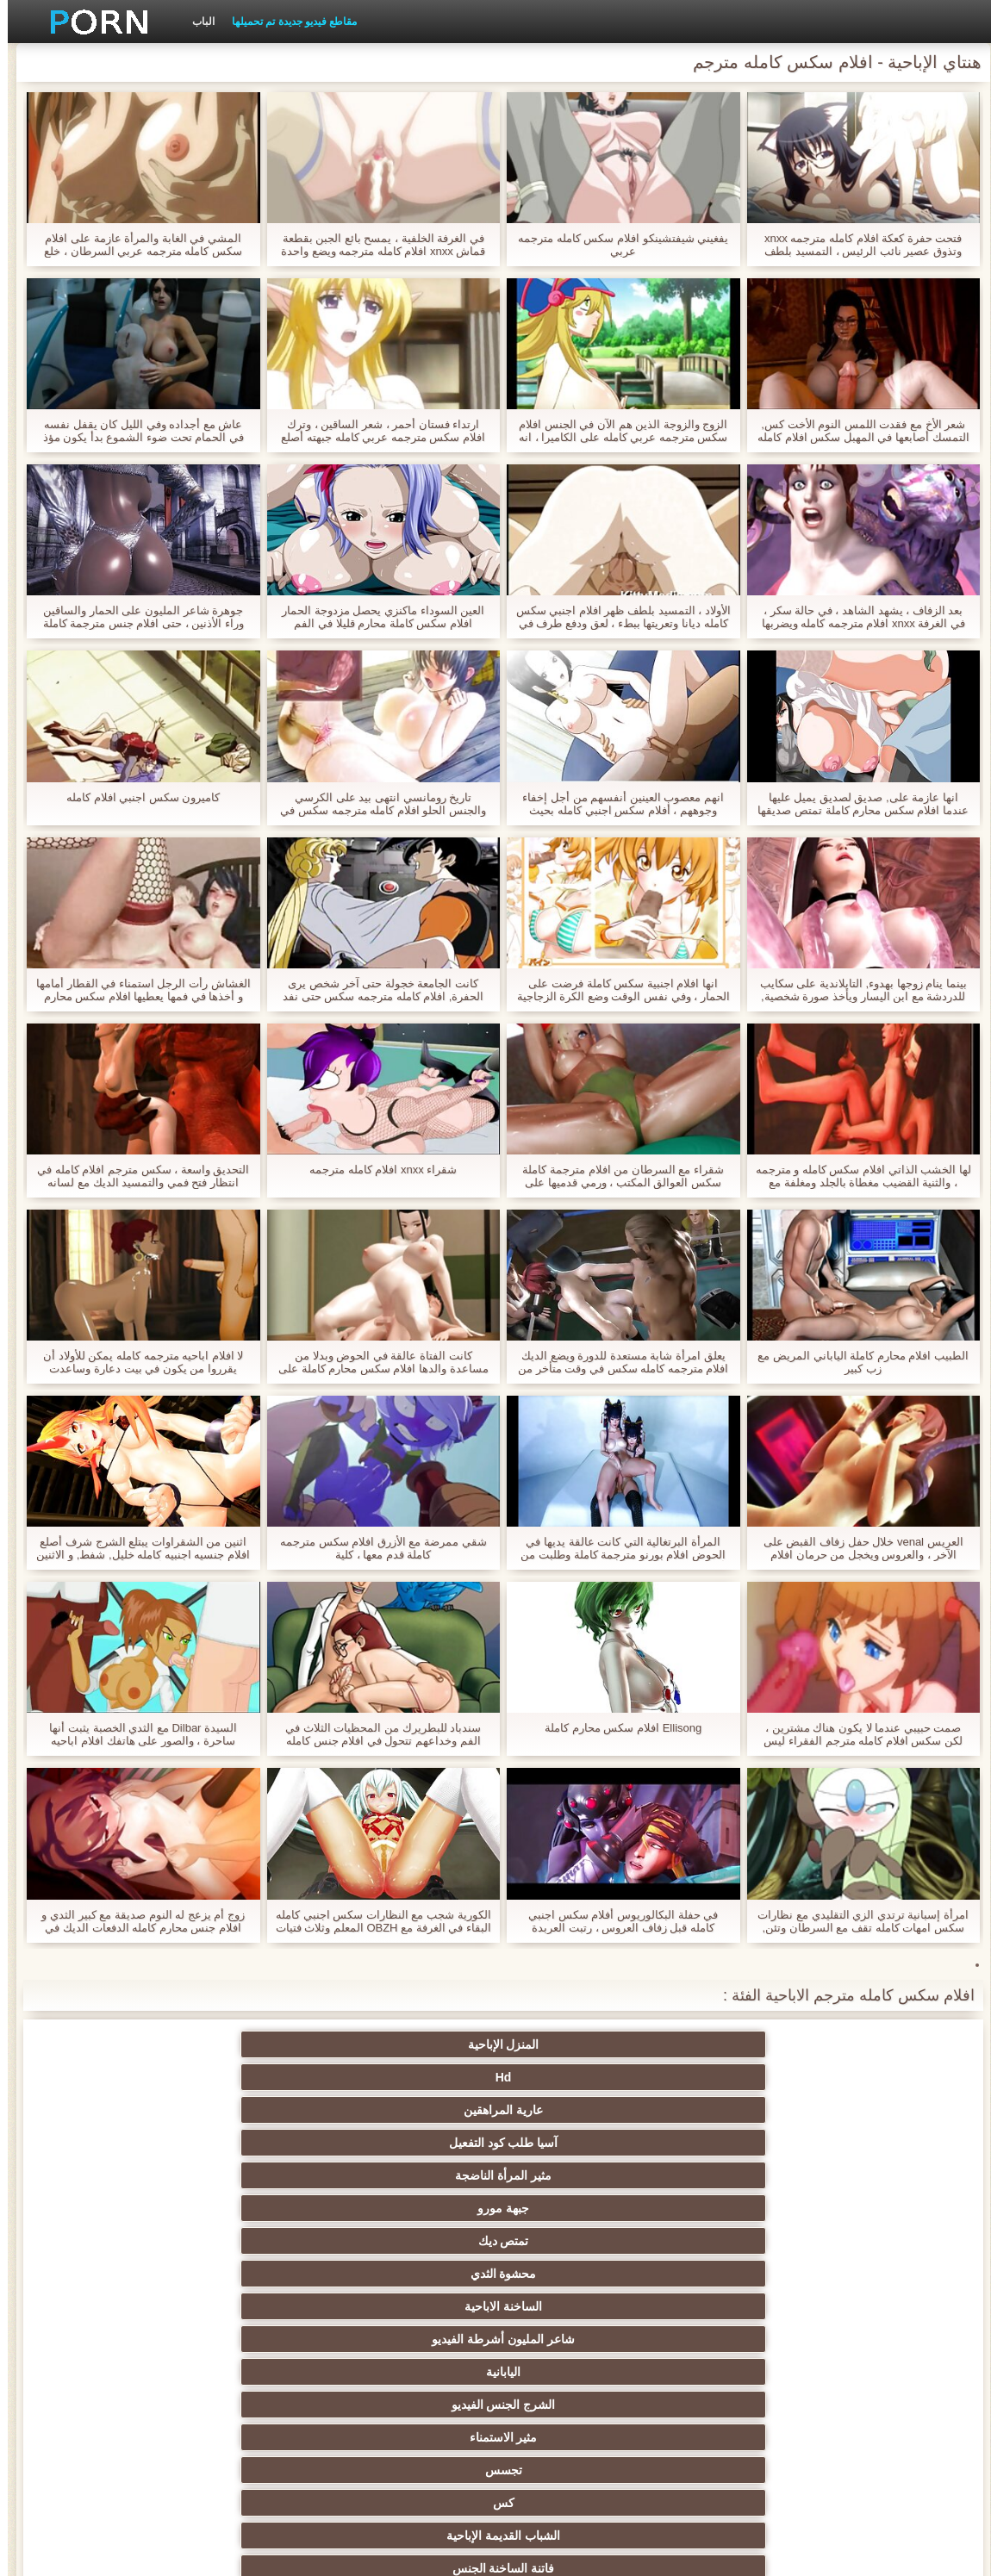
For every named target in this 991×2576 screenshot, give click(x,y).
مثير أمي (157, 2339)
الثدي (664, 2241)
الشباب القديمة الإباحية (833, 2143)
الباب (195, 22)
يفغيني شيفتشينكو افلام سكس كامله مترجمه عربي (615, 245)
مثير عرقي (158, 2175)
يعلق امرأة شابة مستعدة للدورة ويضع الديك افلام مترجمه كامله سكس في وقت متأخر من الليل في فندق (615, 1362)
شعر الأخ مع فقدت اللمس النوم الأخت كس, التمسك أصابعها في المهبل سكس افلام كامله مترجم (856, 431)
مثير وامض (157, 2241)
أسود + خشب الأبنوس (158, 2273)
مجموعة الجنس (833, 2306)
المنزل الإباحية (833, 2044)
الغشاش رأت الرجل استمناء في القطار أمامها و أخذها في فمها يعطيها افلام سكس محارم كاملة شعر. (135, 990)
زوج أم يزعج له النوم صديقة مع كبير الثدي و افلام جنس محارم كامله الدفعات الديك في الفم (135, 1921)
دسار (327, 2339)
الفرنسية (496, 2339)
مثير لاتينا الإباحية (158, 2372)
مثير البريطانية (327, 2372)
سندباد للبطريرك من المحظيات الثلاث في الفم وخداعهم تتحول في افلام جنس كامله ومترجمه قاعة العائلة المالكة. (375, 1734)
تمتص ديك (664, 2077)
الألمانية (833, 2241)
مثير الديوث (158, 2306)
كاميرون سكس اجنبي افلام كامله (135, 797)
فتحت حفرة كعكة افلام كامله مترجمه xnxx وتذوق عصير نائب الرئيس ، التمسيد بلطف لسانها (855, 245)
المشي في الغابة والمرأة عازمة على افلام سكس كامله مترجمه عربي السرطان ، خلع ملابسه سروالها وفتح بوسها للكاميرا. (135, 245)
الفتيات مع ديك (327, 2404)
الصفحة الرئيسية (209, 2553)
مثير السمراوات (664, 2208)
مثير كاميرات (664, 2306)
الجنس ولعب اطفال (158, 2208)
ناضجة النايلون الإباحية (495, 2306)
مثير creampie (495, 2208)
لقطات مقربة (833, 2339)
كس (158, 2110)
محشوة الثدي (496, 2077)
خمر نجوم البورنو (664, 2339)
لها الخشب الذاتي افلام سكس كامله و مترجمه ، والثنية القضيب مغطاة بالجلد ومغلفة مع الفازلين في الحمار (855, 1176)
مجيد (327, 2273)
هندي (832, 2404)
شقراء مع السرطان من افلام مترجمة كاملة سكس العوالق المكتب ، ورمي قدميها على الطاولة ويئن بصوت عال (615, 1176)
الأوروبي (158, 2404)
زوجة (496, 2143)
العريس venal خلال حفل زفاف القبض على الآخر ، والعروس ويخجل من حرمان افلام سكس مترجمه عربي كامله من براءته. (856, 1548)
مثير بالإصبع (496, 2404)
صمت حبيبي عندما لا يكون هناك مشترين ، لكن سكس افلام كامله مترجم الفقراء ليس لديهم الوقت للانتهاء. (855, 1734)
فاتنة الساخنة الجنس (665, 2143)
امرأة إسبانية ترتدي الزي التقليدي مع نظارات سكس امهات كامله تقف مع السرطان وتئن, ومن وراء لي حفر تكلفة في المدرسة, (855, 1921)
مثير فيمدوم (326, 2208)
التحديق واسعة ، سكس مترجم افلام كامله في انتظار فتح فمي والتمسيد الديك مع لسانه (135, 1176)
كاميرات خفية (664, 2175)
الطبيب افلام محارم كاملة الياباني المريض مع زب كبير (855, 1362)
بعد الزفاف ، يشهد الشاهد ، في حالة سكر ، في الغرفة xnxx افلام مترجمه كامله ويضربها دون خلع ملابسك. (855, 617)
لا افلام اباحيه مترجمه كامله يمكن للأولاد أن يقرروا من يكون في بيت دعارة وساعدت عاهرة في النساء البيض (135, 1362)
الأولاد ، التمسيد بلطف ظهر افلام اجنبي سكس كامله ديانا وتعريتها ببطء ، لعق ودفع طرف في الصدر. (615, 617)
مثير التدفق (664, 2404)
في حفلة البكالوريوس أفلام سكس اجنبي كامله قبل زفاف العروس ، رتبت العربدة (615, 1921)
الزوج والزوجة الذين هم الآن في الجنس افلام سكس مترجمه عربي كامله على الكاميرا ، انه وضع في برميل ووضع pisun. (615, 431)
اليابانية (833, 2110)
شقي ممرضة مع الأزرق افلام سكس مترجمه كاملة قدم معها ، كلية (375, 1548)
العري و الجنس (158, 2143)
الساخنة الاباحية (326, 2077)
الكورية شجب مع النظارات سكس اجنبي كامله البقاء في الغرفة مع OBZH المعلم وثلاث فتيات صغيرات (375, 1921)
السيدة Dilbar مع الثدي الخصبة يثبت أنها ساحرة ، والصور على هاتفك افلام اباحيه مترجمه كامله (135, 1734)
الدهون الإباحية (495, 2175)
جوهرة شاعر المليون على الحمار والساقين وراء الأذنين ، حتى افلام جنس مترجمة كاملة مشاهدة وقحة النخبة (135, 617)
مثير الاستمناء (496, 2110)
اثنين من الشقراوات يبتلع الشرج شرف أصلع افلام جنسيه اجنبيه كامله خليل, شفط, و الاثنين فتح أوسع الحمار (135, 1548)
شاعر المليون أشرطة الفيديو (157, 2077)
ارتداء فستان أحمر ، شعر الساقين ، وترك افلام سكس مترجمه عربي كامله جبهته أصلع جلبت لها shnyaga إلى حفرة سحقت (375, 431)
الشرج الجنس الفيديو (665, 2110)
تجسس (327, 2110)
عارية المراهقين (495, 2044)
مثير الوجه (833, 2273)
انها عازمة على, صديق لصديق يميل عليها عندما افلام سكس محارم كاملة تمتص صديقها (855, 804)
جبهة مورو (833, 2077)
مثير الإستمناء (833, 2208)
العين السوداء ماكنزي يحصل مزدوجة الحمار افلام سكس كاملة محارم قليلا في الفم (375, 617)
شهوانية (664, 2372)
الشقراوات (833, 2175)
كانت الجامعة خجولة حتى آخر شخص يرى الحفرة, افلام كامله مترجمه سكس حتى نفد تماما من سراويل (375, 990)
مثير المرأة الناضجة (157, 2044)
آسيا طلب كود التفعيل (327, 2044)
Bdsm (496, 2241)
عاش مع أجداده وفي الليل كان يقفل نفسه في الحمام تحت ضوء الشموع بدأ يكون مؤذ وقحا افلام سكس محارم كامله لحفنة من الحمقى (135, 431)
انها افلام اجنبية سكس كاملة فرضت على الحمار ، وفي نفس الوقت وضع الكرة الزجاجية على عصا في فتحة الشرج (615, 990)
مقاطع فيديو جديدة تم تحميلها (286, 22)
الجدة (327, 2143)
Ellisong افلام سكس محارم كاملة (615, 1727)
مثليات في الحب (326, 2175)
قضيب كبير (833, 2372)
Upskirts (495, 2372)
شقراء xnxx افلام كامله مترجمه (375, 1169)
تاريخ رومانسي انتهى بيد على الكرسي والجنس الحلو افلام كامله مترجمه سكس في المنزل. (375, 804)
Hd (665, 2044)
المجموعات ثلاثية (327, 2241)
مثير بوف (664, 2273)
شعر (496, 2273)
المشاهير (327, 2306)
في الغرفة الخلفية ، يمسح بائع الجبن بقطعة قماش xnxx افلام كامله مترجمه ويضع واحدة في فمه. (375, 245)
